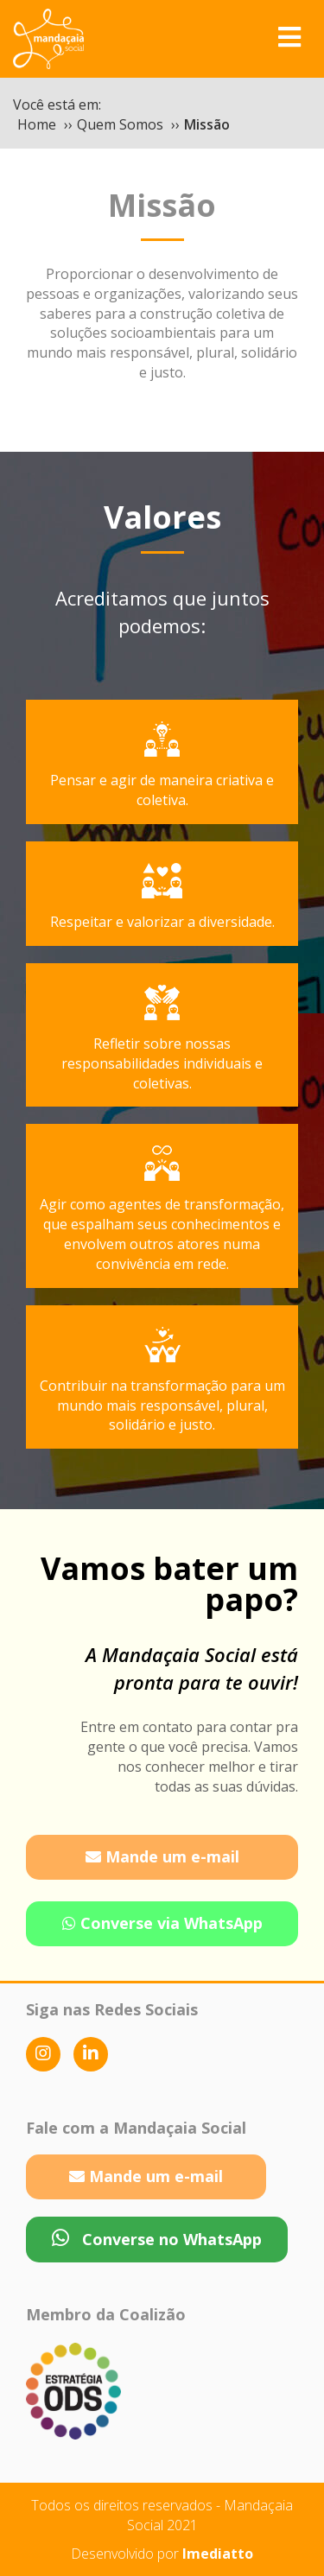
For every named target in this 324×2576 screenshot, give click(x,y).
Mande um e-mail (162, 1856)
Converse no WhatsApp (157, 2238)
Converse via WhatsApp (162, 1923)
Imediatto (217, 2553)
